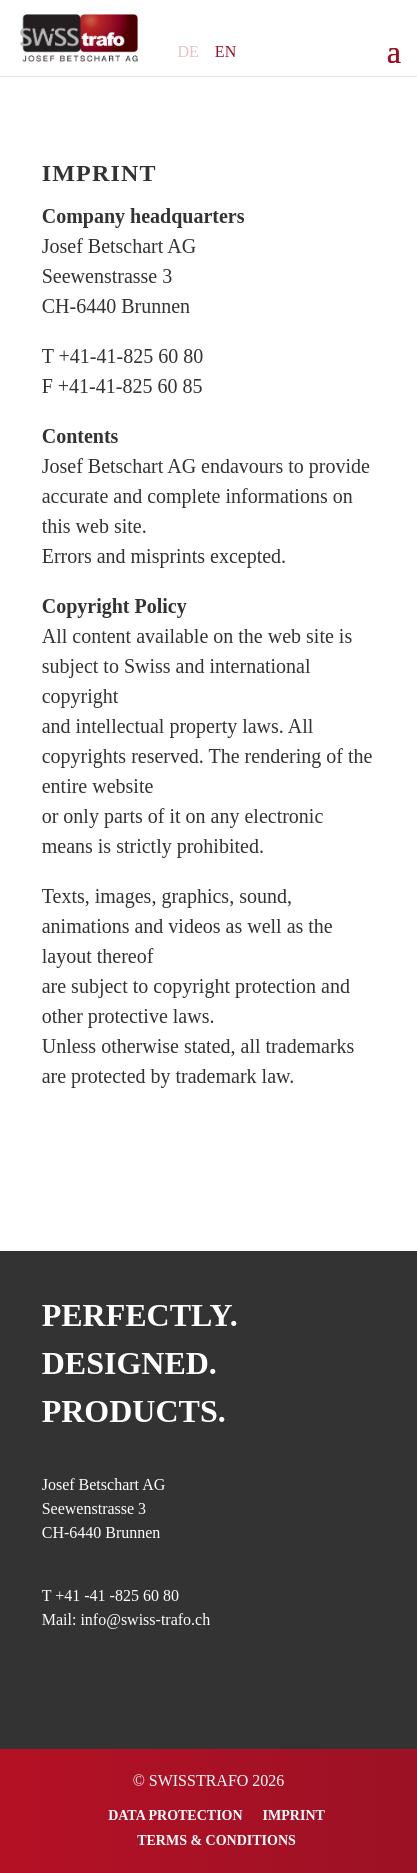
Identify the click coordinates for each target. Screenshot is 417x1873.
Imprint (294, 1815)
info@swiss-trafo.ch (145, 1619)
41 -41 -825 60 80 (121, 1595)
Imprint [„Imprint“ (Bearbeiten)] (99, 173)
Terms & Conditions (216, 1840)
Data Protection (175, 1815)
